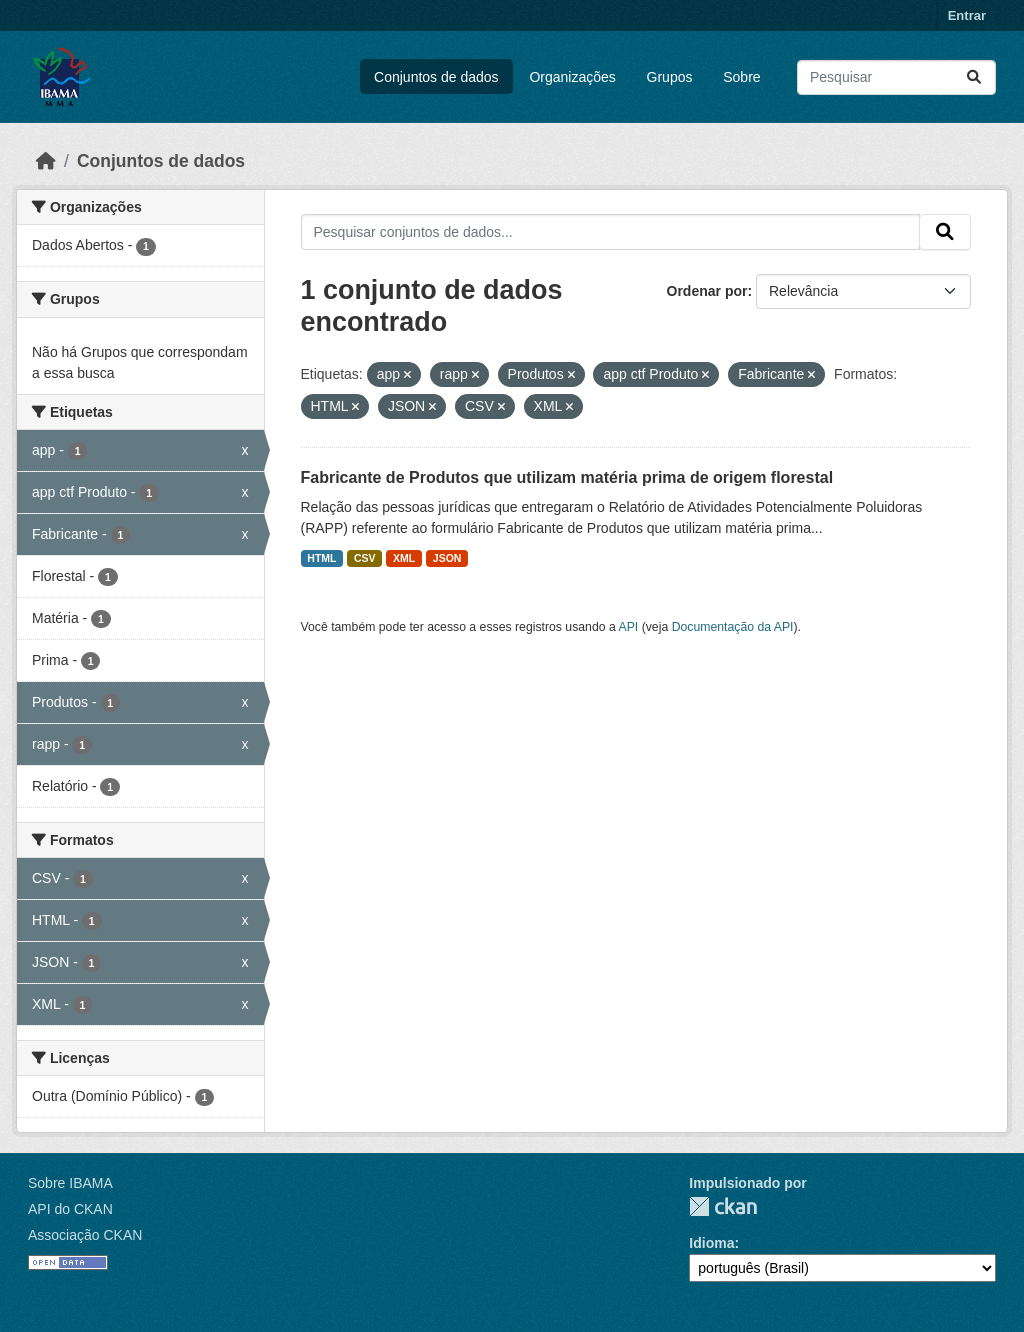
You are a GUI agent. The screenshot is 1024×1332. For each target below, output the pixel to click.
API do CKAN (70, 1209)
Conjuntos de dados (436, 77)
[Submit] (974, 77)
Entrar (967, 15)
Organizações (572, 77)
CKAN (723, 1206)
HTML (321, 558)
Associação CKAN (85, 1235)
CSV (365, 558)
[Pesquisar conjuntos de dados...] (896, 77)
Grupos (670, 77)
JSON (447, 558)
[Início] (46, 161)
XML (404, 558)
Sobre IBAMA (70, 1183)
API (629, 627)
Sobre (741, 77)
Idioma (711, 1243)
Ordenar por (707, 291)
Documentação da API (733, 627)
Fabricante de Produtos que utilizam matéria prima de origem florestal (567, 477)
